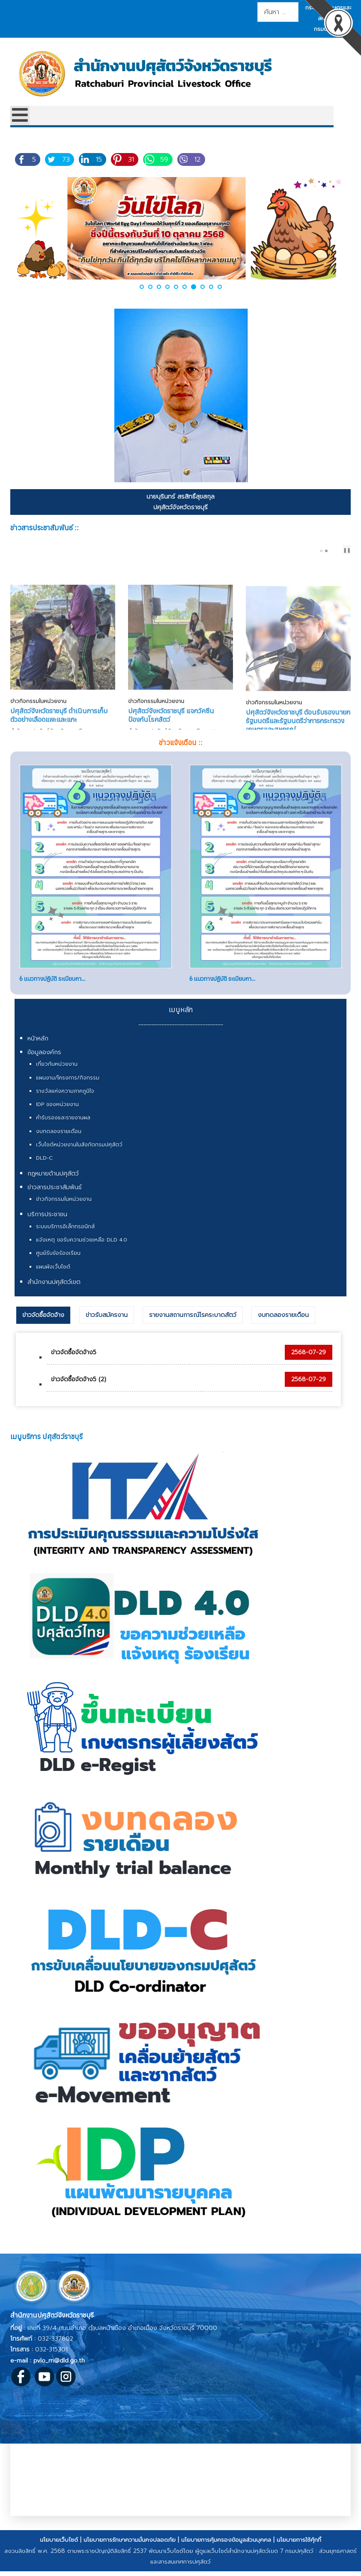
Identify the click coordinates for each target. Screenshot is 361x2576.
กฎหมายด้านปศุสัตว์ (53, 1182)
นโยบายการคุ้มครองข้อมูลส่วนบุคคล (226, 2548)
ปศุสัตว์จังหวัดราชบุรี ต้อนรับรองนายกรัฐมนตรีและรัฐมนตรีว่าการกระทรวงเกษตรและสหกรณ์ (298, 694)
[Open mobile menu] (20, 115)
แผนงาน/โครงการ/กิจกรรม (67, 1086)
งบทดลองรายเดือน (58, 1140)
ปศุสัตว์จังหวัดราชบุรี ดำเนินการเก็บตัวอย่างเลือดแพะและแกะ (58, 690)
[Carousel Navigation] (336, 550)
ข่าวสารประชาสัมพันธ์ (54, 1195)
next (341, 550)
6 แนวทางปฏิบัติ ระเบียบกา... (52, 987)
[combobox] (277, 12)
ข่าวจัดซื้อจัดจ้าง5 (73, 1360)
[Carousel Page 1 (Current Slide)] (321, 551)
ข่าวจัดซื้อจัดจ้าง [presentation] (43, 1323)
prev (335, 550)
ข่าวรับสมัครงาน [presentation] (107, 1323)
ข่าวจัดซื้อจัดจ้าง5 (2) (78, 1387)
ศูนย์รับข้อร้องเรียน (58, 1261)
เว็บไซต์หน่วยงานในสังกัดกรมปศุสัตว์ (79, 1153)
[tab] (43, 1324)
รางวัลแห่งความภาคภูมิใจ (65, 1099)
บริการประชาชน (47, 1222)
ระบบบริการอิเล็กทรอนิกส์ (65, 1235)
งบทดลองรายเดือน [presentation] (283, 1323)
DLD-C (44, 1166)
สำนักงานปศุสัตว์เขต (54, 1290)
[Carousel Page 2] (326, 551)
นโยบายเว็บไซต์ (59, 2548)
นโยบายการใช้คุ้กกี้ (299, 2548)
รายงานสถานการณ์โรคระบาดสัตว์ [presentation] (192, 1323)
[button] (141, 287)
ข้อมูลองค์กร (44, 1060)
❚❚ (347, 550)
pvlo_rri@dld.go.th (59, 2369)
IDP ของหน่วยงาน (57, 1113)
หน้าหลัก (37, 1047)
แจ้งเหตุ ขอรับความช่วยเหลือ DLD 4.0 (81, 1248)
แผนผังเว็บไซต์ (53, 1275)
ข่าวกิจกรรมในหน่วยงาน (38, 676)
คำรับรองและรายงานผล (63, 1126)
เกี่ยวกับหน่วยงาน (57, 1072)
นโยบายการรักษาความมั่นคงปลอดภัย (130, 2548)
